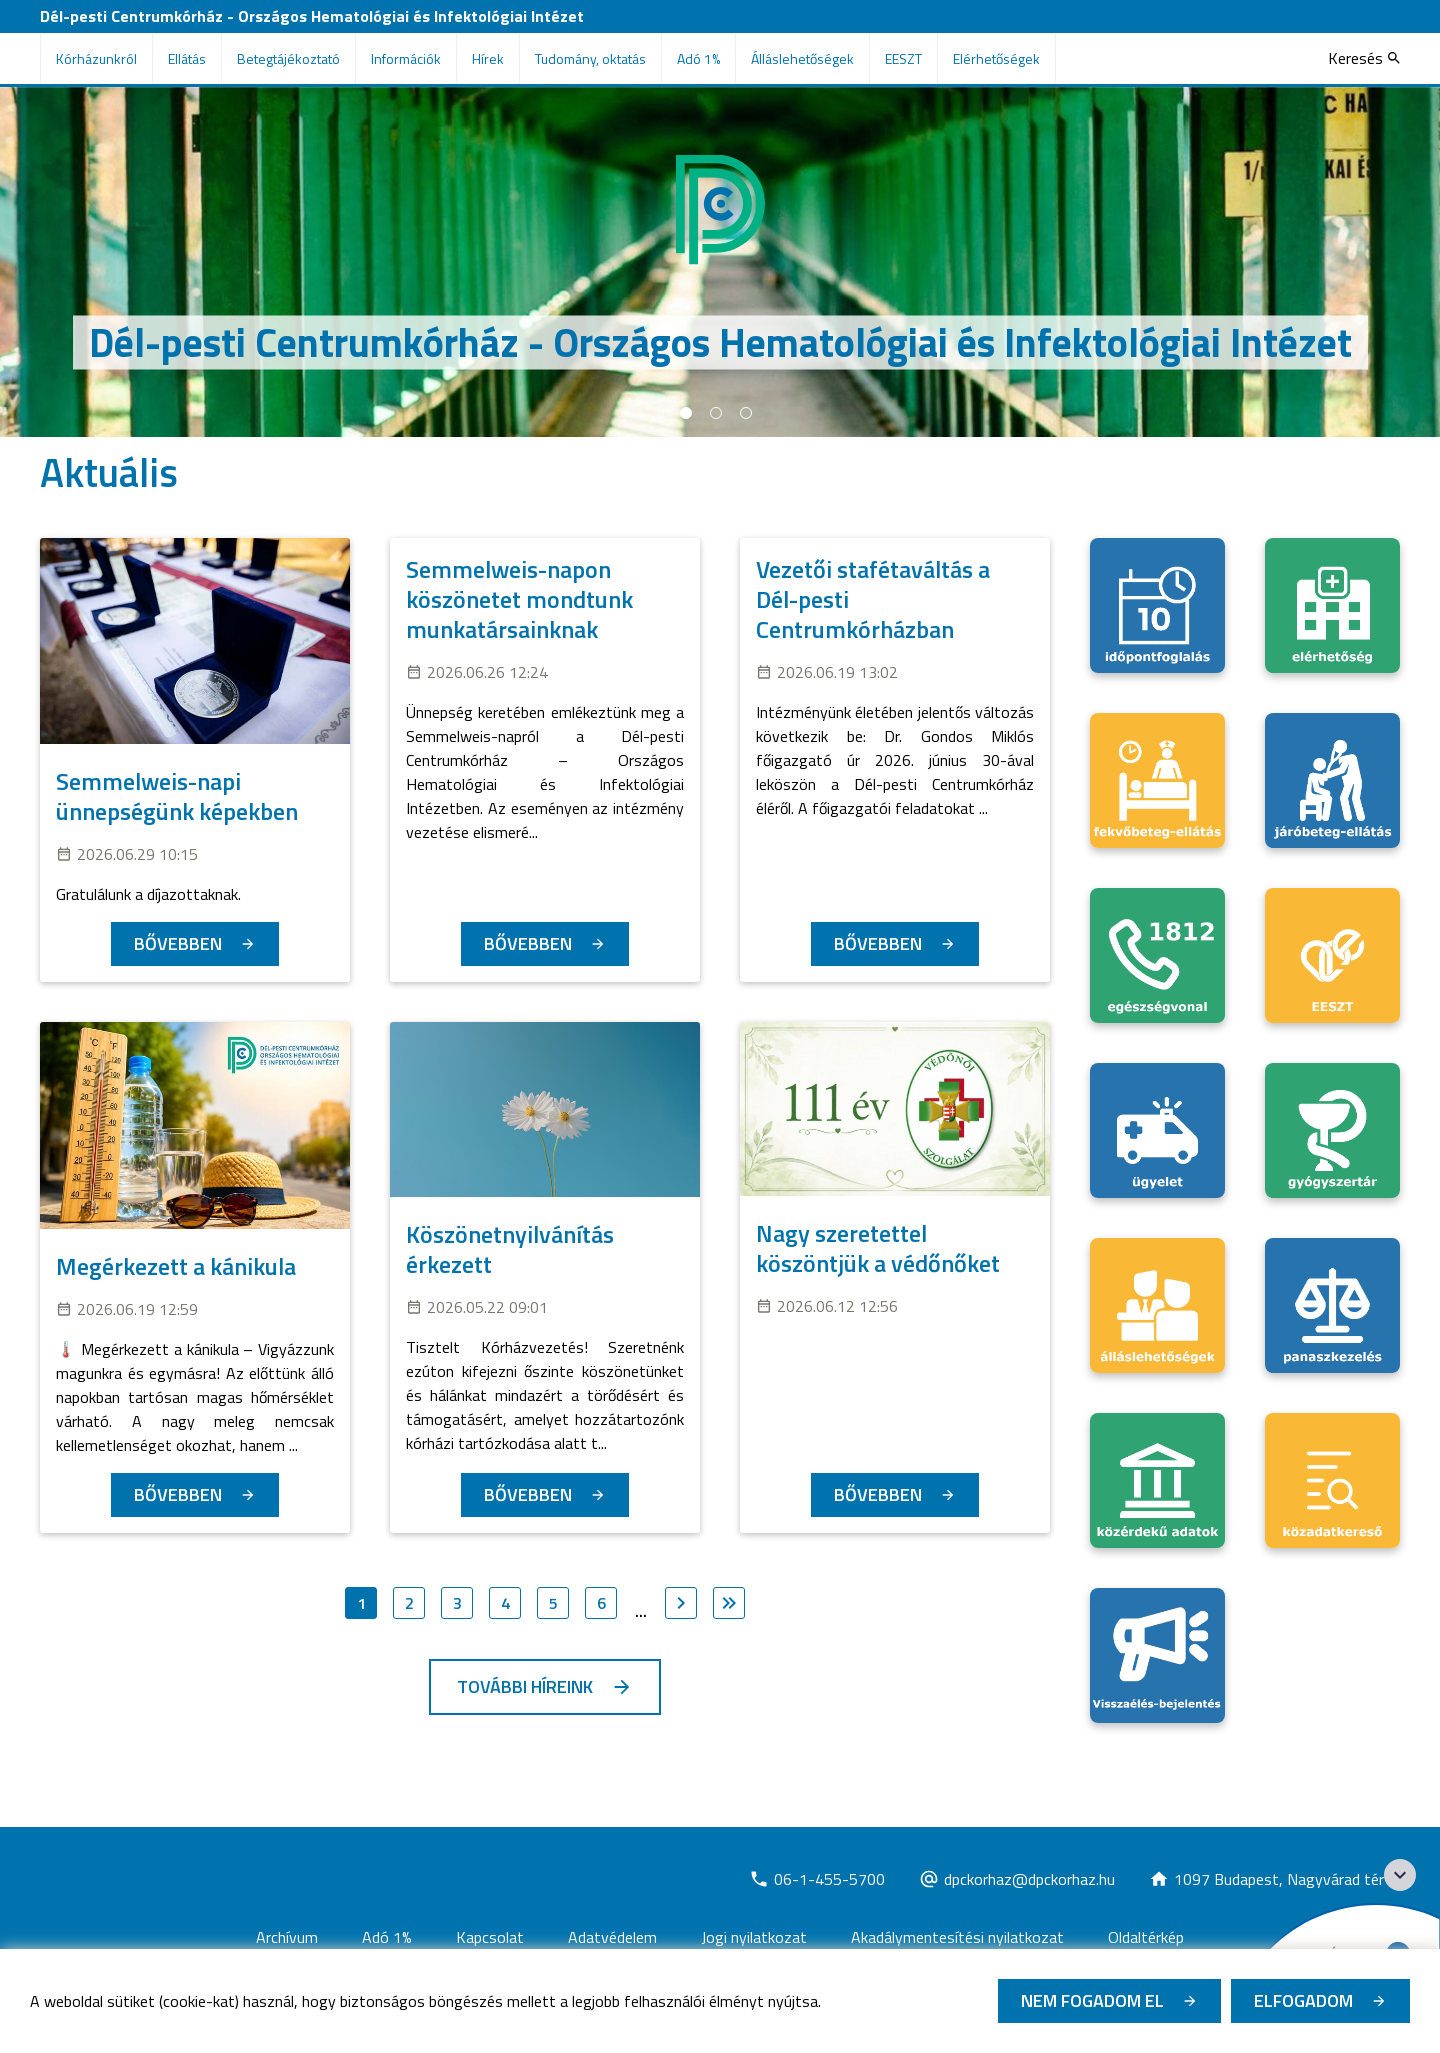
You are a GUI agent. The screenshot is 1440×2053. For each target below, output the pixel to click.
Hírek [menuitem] (488, 58)
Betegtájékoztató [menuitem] (288, 58)
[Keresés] (1364, 58)
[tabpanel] (720, 262)
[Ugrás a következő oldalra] (681, 1603)
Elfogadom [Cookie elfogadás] (1303, 2000)
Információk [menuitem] (406, 58)
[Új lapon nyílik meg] (817, 1879)
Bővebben (178, 943)
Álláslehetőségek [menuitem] (802, 58)
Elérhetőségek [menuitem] (996, 58)
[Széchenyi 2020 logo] (1400, 1875)
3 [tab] (746, 413)
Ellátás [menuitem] (187, 58)
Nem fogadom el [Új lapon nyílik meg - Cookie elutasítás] (1092, 2000)
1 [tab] (686, 413)
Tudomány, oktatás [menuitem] (590, 58)
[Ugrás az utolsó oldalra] (729, 1603)
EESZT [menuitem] (903, 58)
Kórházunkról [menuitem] (96, 58)
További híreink (525, 1686)
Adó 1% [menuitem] (698, 58)
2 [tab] (716, 413)
